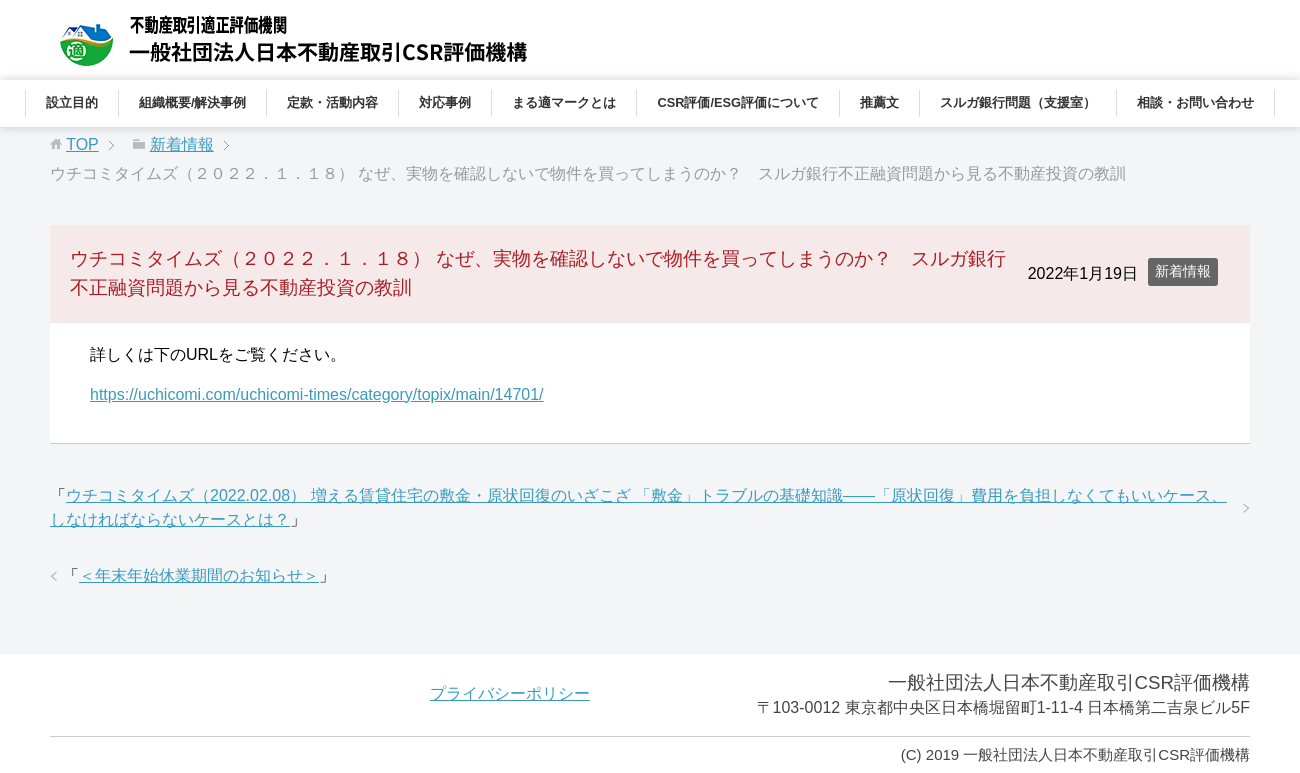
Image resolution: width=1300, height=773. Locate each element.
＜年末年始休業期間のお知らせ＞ (199, 575)
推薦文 (879, 102)
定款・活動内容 (332, 102)
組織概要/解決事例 (193, 102)
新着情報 (1183, 271)
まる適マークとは (564, 102)
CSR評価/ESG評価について (738, 102)
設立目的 (72, 102)
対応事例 (445, 102)
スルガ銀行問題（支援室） (1018, 102)
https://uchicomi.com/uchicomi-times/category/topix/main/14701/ (317, 394)
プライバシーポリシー (510, 693)
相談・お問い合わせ (1195, 102)
